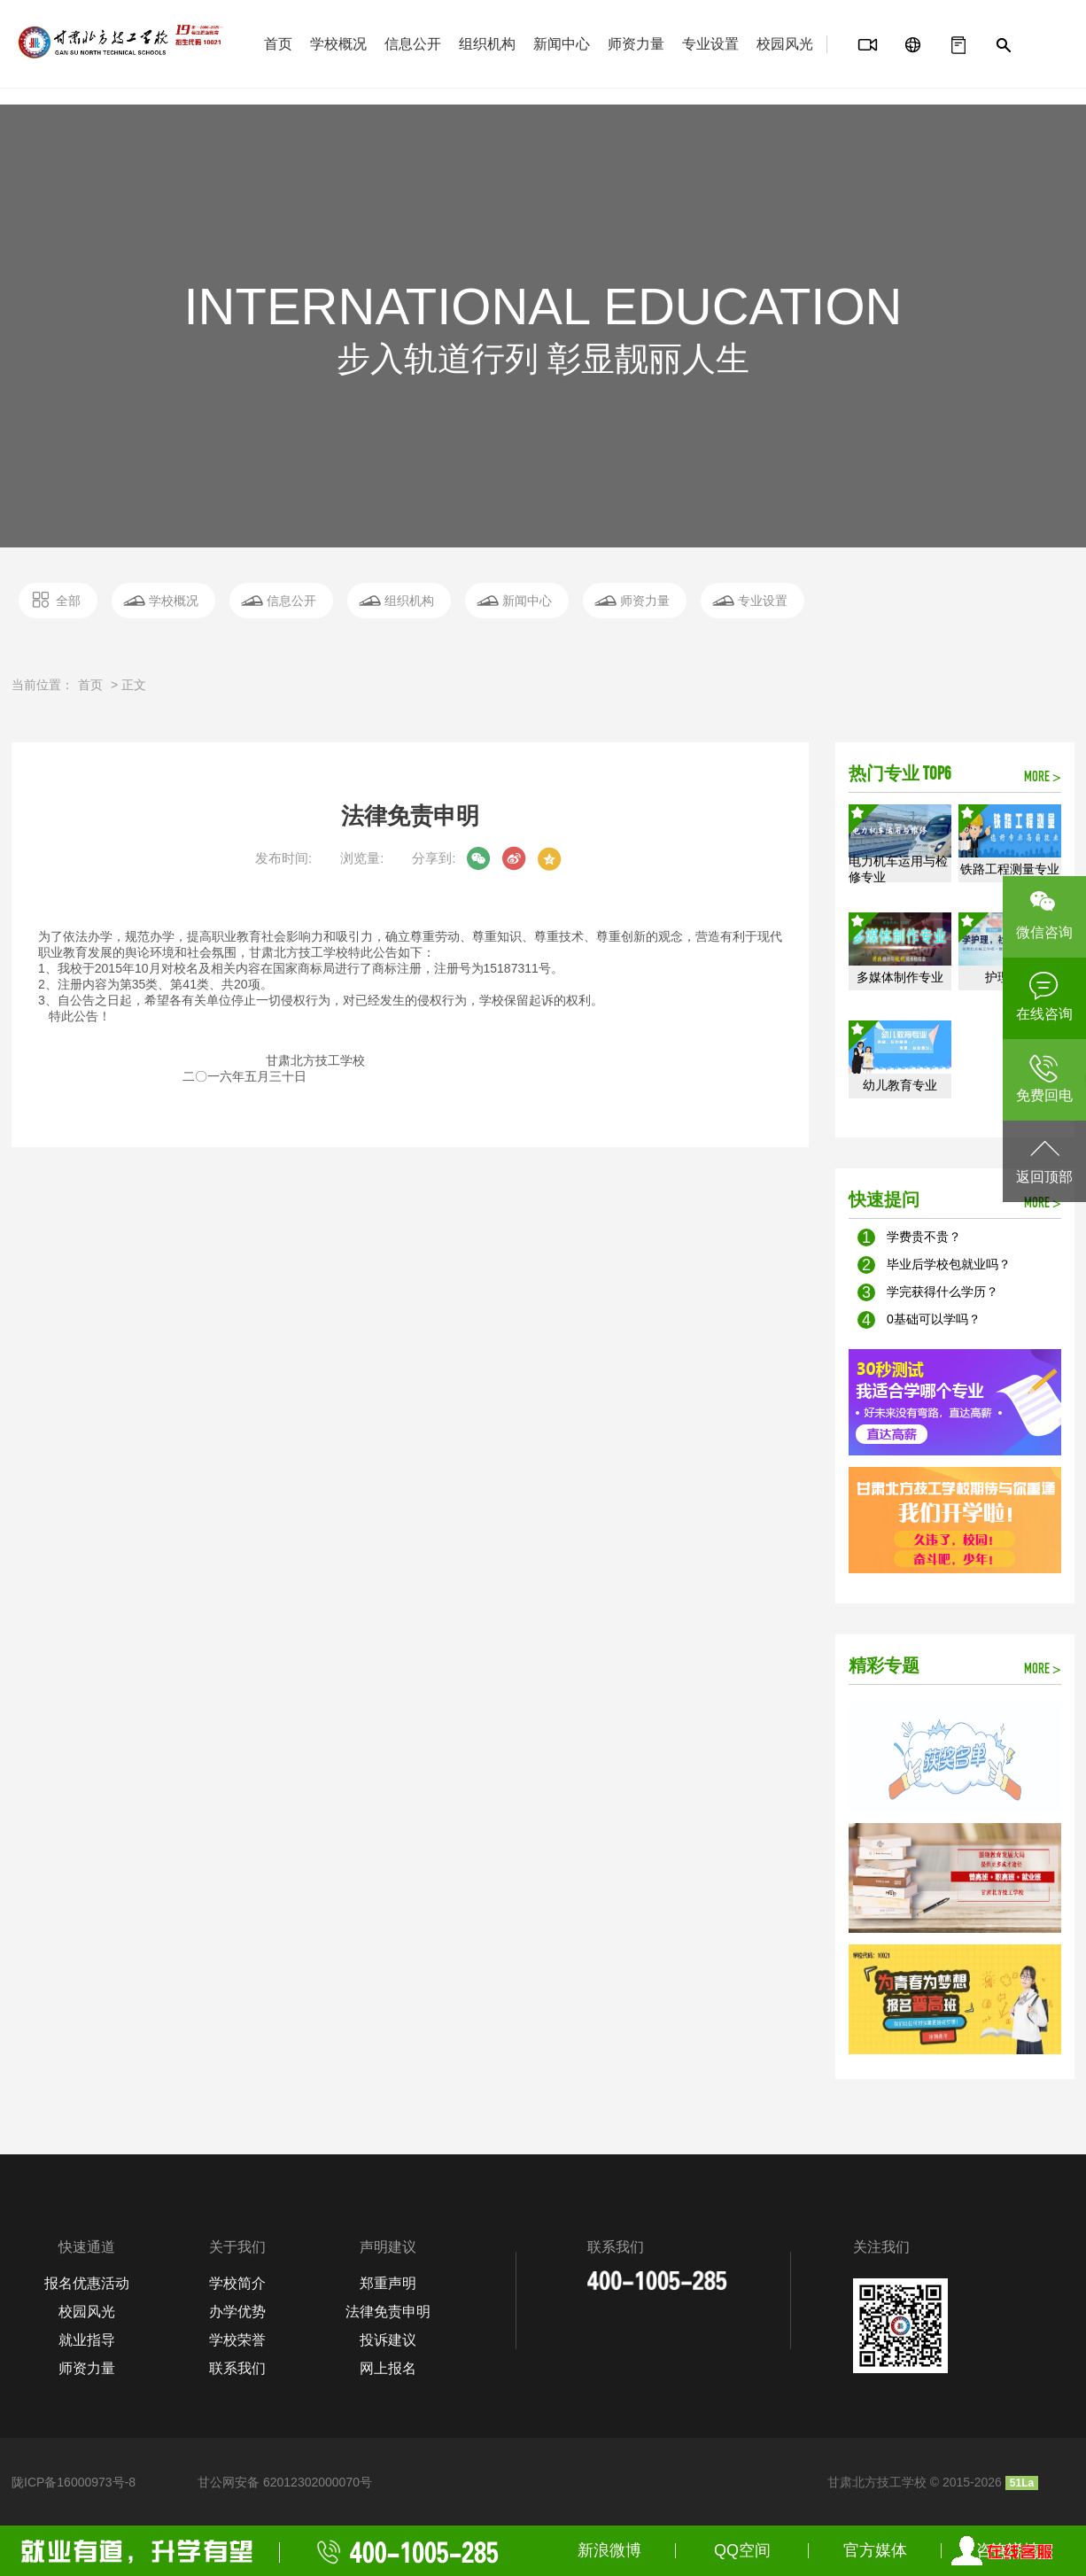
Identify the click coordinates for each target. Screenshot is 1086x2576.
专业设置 (710, 43)
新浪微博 (609, 2550)
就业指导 (86, 2339)
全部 (68, 601)
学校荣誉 (237, 2339)
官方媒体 (875, 2550)
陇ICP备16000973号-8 (74, 2482)
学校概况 (338, 43)
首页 (278, 43)
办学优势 (237, 2311)
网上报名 (388, 2368)
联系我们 (237, 2368)
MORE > (1042, 778)
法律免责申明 (388, 2311)
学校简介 (237, 2283)
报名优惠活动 (86, 2283)
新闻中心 (561, 43)
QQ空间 (742, 2550)
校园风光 (784, 43)
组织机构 (487, 43)
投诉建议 (388, 2339)
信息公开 (412, 43)
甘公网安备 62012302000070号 (285, 2482)
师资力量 (636, 43)
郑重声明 (388, 2283)
